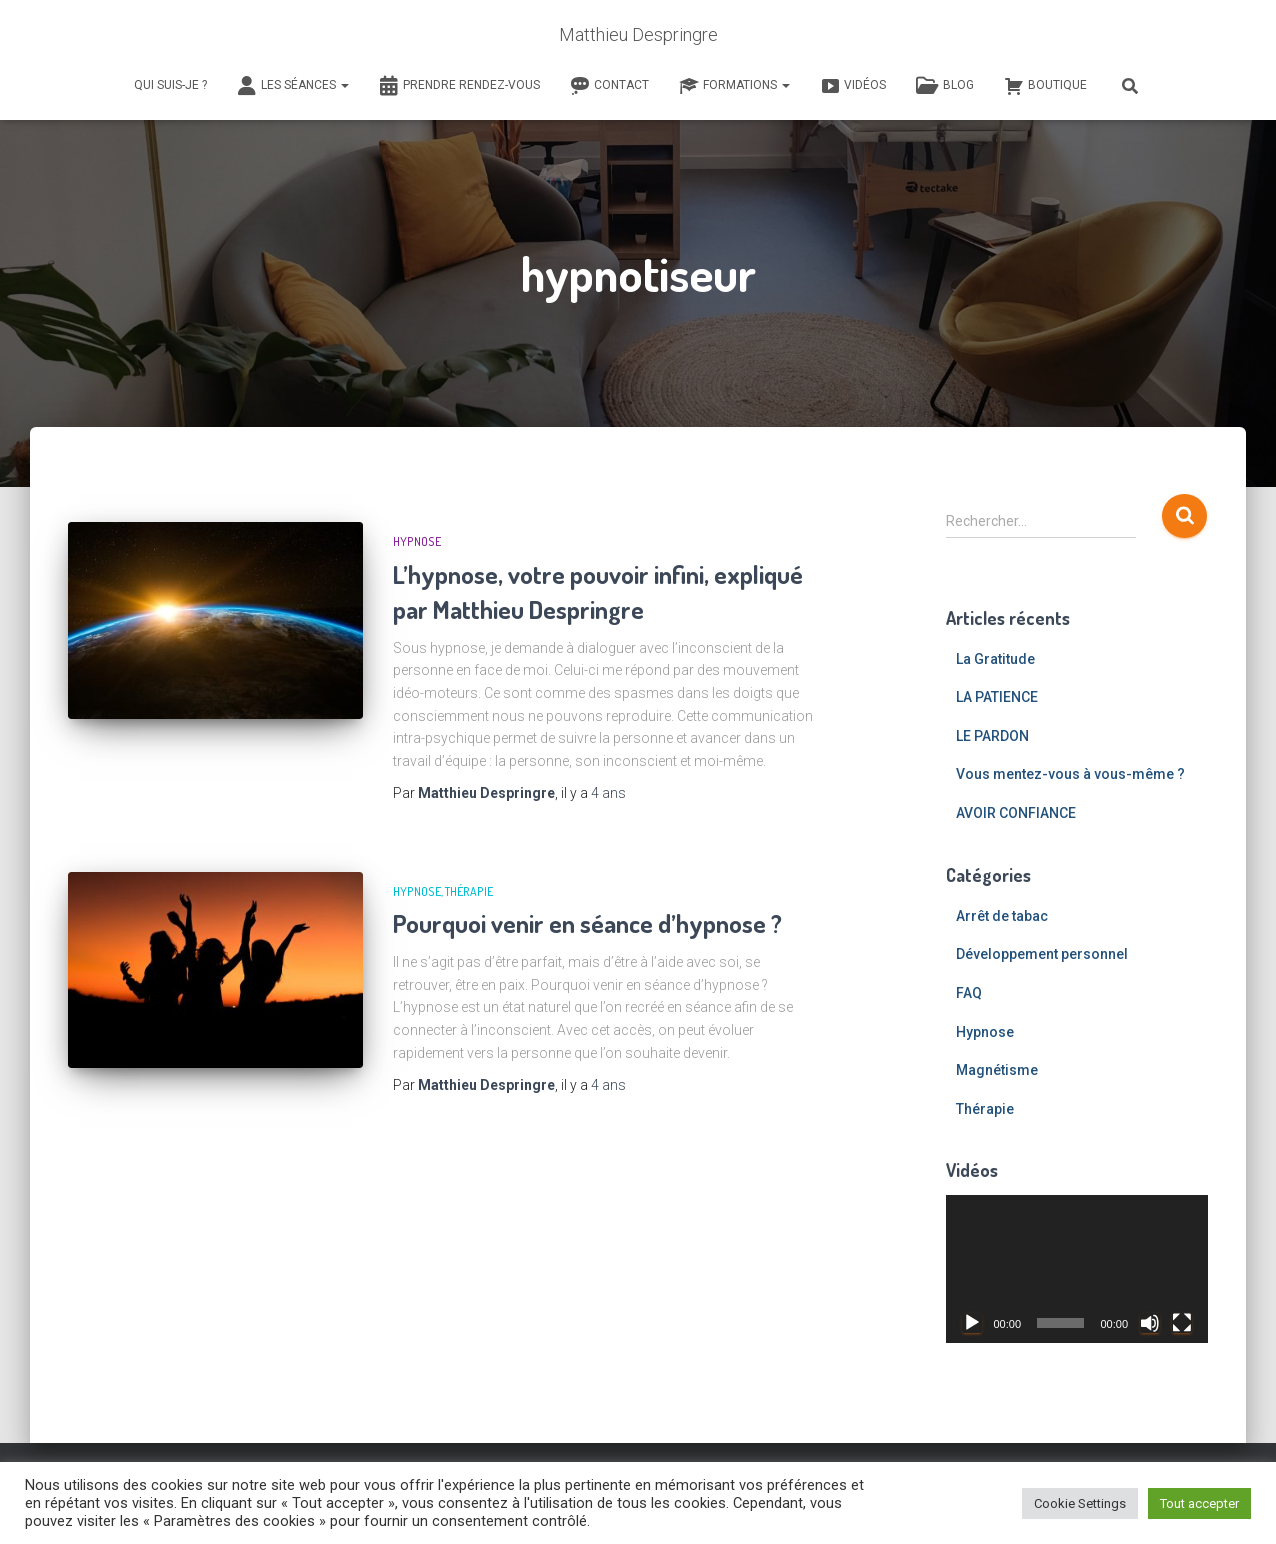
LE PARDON (992, 736)
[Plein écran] (1182, 1323)
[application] (1077, 1269)
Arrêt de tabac (1002, 916)
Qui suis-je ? (170, 85)
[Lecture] (972, 1323)
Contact (609, 86)
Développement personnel (1042, 954)
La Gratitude (995, 659)
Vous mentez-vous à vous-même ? (1070, 774)
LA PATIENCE (997, 697)
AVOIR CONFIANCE (1016, 813)
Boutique (1045, 86)
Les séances (293, 86)
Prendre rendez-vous (459, 86)
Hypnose (417, 541)
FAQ (969, 993)
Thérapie (469, 891)
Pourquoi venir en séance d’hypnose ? (587, 923)
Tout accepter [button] (1199, 1503)
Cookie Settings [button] (1080, 1503)
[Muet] (1150, 1323)
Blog (945, 86)
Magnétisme (997, 1070)
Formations (734, 86)
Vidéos (853, 86)
